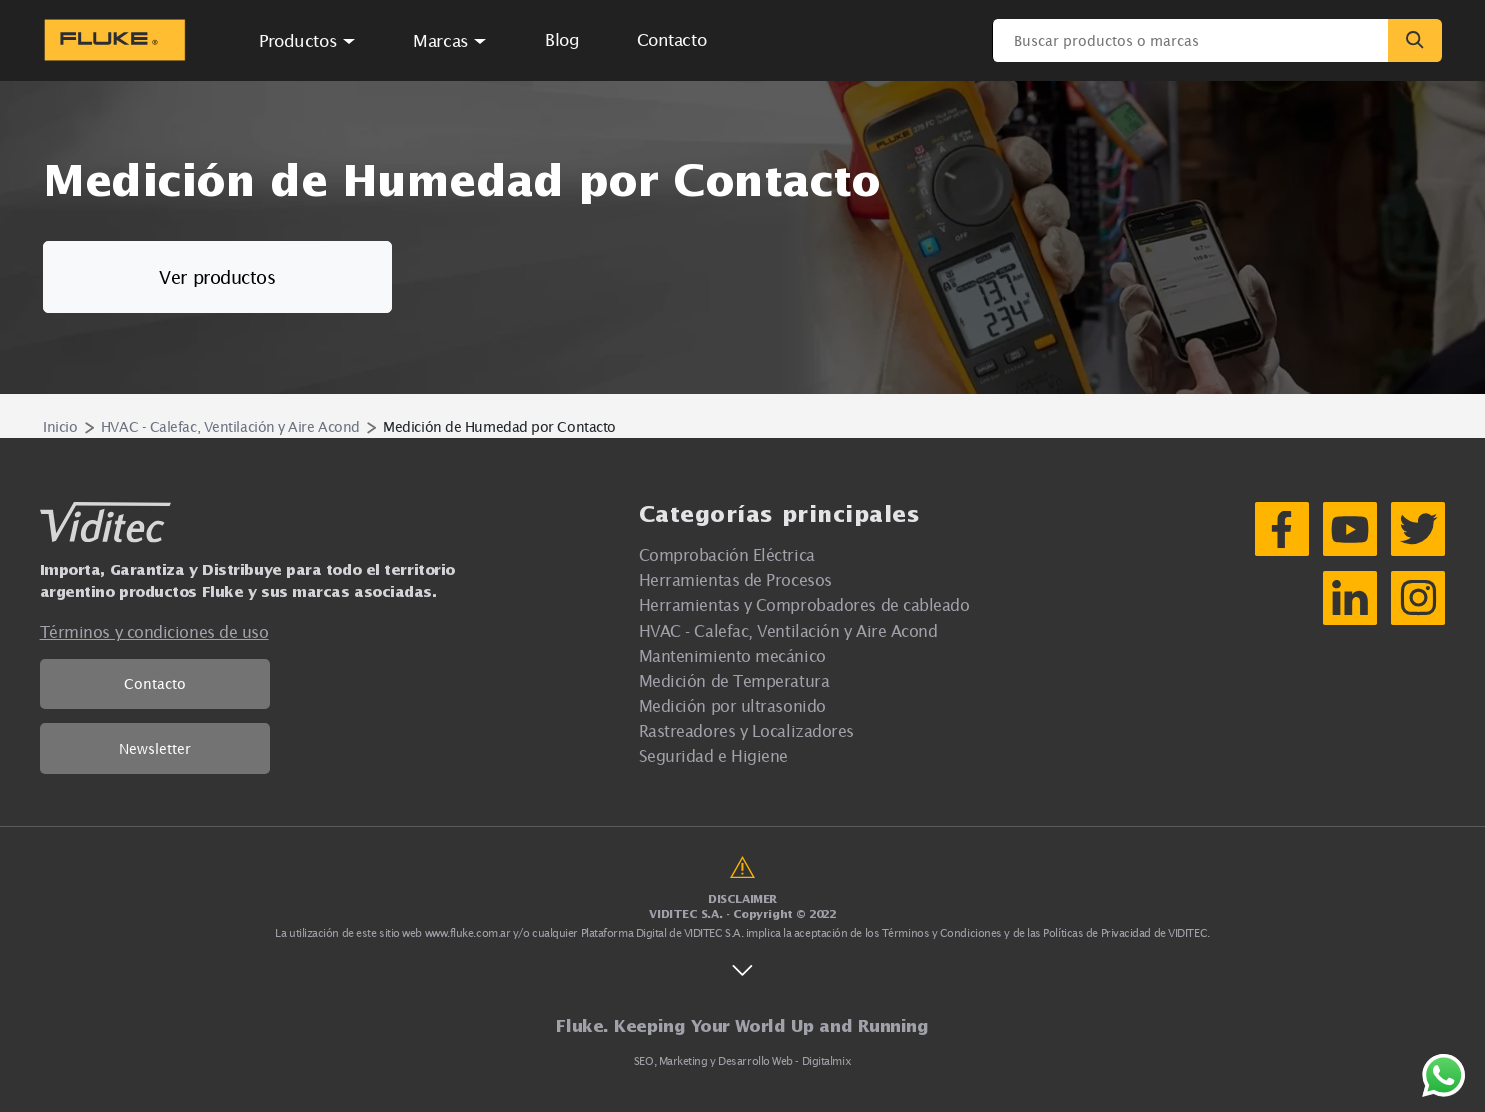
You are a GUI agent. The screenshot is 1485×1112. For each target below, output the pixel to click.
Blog (562, 39)
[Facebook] (1282, 529)
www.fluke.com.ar (468, 933)
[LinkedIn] (1350, 598)
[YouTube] (1350, 529)
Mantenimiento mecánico (732, 655)
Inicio (60, 426)
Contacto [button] (671, 39)
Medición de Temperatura (734, 680)
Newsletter (155, 748)
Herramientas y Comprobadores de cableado (804, 604)
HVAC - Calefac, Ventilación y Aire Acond (230, 426)
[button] (308, 40)
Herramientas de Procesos (735, 579)
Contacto (155, 683)
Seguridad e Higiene (713, 755)
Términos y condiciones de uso (154, 631)
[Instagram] (1418, 598)
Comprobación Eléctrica (727, 554)
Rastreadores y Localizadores (746, 730)
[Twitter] (1418, 529)
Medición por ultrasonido (732, 705)
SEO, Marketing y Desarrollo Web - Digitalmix (742, 1061)
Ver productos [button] (217, 277)
